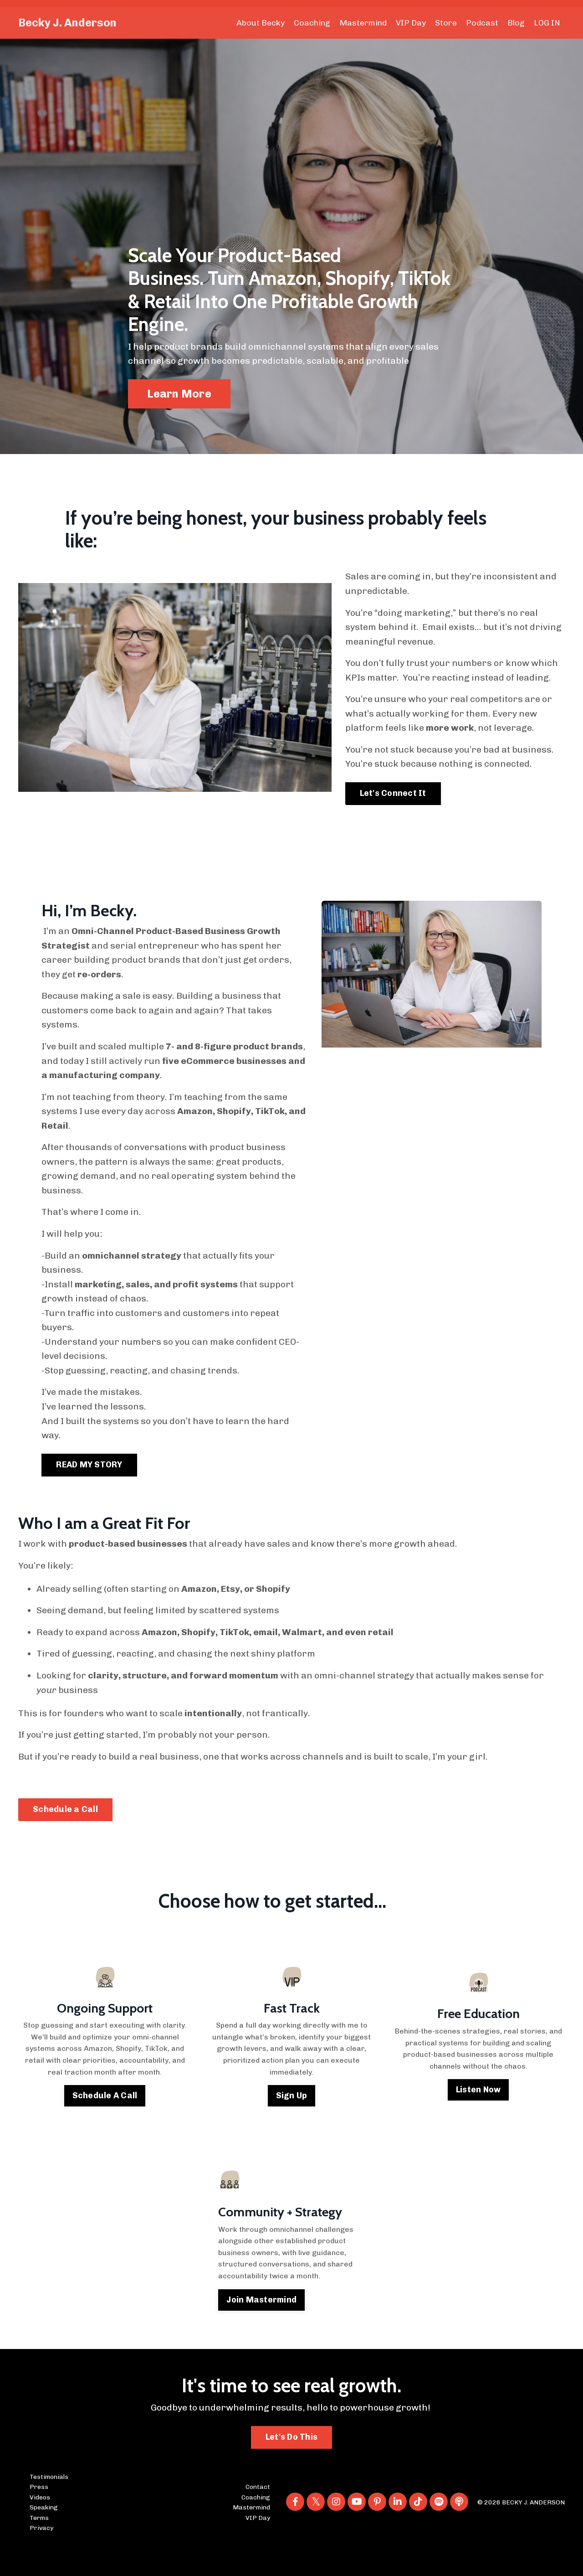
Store (446, 23)
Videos (40, 2524)
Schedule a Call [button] (65, 1836)
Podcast (482, 23)
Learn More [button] (179, 394)
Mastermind (363, 23)
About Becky (260, 23)
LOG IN (547, 23)
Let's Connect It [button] (393, 811)
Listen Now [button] (478, 2116)
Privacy (41, 2555)
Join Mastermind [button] (262, 2326)
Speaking (44, 2534)
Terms (39, 2545)
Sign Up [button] (291, 2122)
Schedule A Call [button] (105, 2122)
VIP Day (411, 23)
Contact (257, 2514)
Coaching (311, 23)
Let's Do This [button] (291, 2464)
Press (39, 2514)
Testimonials (49, 2504)
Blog (516, 23)
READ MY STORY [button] (89, 1489)
